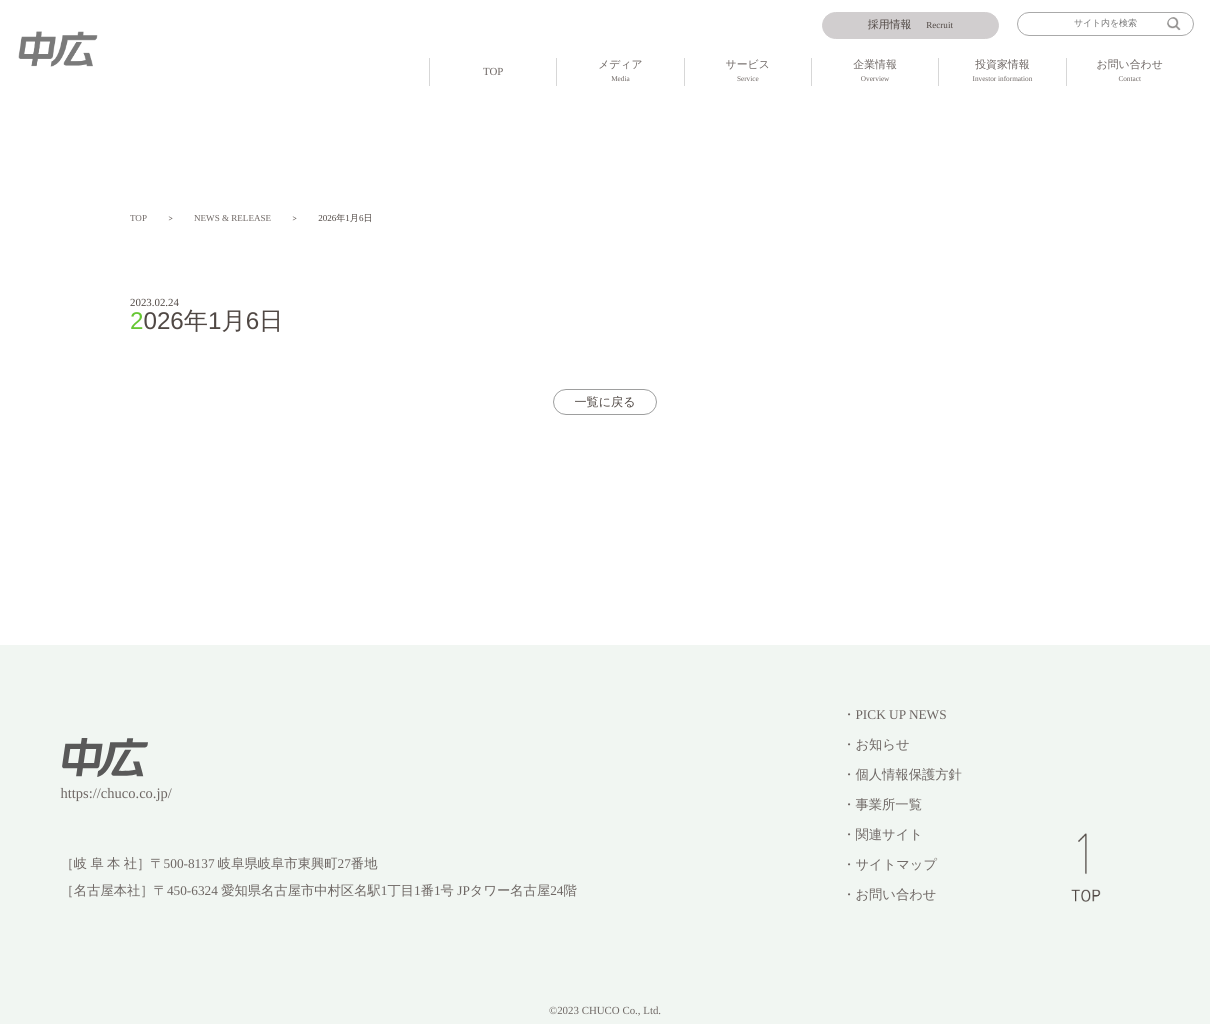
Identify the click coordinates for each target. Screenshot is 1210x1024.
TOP (493, 72)
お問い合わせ (1130, 72)
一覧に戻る (604, 402)
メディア (620, 72)
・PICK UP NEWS (894, 714)
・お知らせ (875, 744)
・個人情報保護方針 (902, 774)
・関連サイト (882, 834)
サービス (748, 72)
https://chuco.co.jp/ (116, 794)
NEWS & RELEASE (232, 218)
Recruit (910, 25)
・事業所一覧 (882, 804)
